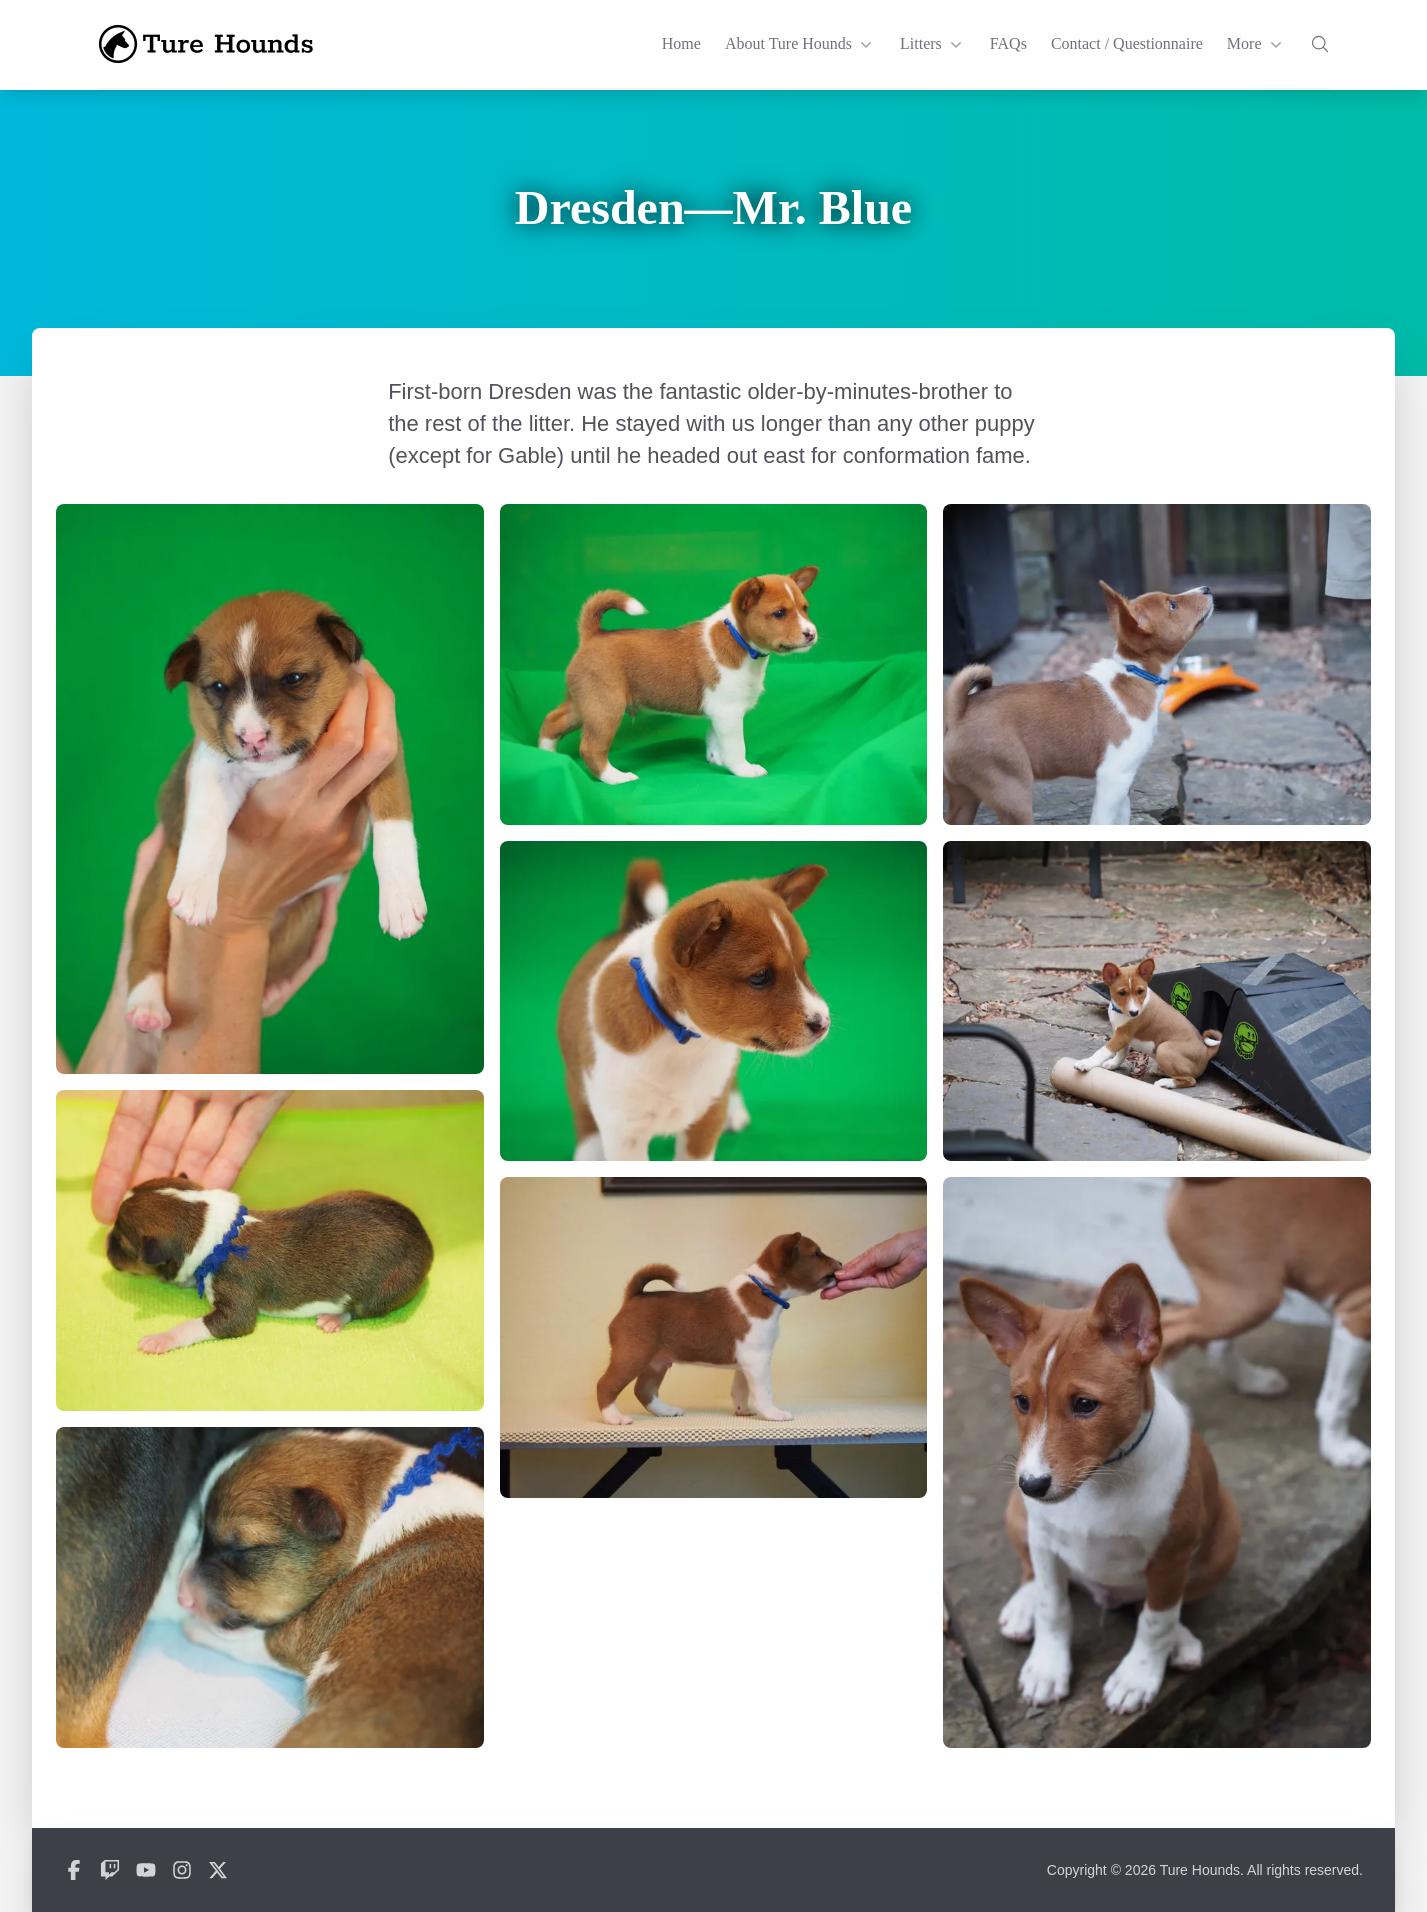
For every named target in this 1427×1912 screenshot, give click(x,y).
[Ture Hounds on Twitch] (110, 1870)
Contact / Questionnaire (1127, 43)
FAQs (1008, 43)
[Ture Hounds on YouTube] (146, 1870)
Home (681, 43)
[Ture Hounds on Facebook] (74, 1870)
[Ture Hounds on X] (218, 1870)
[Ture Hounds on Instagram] (182, 1870)
